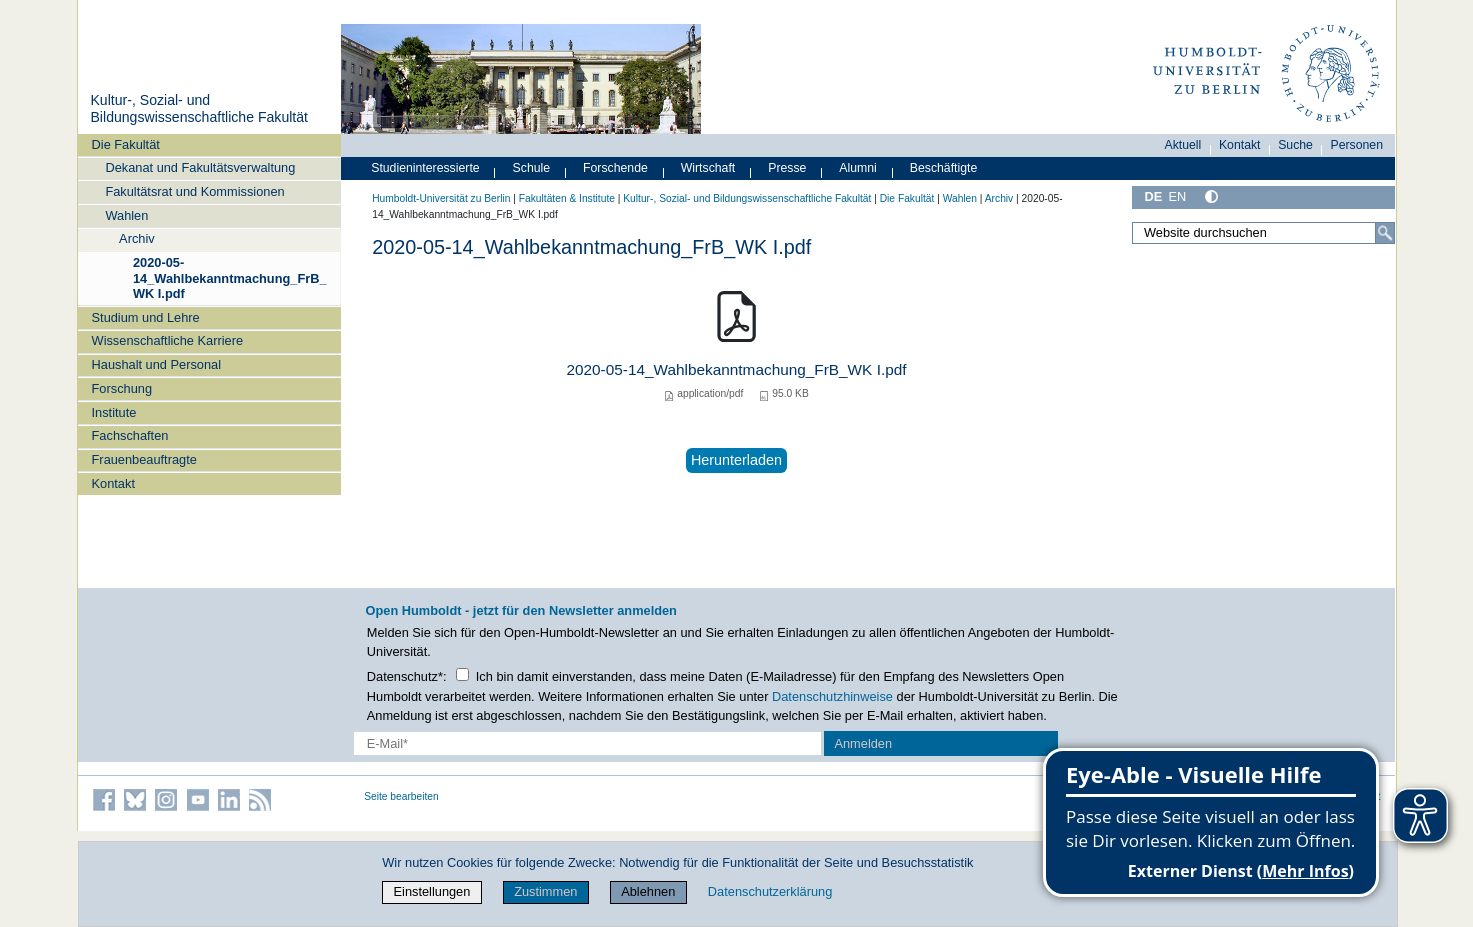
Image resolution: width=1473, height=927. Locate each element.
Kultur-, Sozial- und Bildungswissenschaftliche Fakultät (199, 109)
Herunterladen (736, 460)
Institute (114, 412)
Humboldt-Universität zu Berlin (441, 198)
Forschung (122, 388)
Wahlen (126, 215)
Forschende (615, 168)
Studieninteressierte (425, 168)
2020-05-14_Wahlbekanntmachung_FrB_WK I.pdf (230, 278)
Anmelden (863, 743)
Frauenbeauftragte (144, 459)
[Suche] (1385, 233)
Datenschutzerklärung (770, 891)
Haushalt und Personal (156, 364)
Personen (1357, 145)
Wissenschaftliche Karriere (167, 340)
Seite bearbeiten (401, 796)
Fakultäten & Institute (567, 198)
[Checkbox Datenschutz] (462, 674)
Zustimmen (545, 891)
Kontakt (113, 483)
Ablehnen (648, 891)
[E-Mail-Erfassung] (587, 743)
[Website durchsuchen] (1264, 233)
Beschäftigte (944, 168)
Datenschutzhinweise (832, 696)
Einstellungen (432, 891)
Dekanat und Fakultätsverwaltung (200, 167)
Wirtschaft (708, 168)
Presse (787, 168)
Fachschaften (130, 435)
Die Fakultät (126, 144)
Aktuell (1183, 145)
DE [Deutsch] (1154, 196)
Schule (532, 168)
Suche (1295, 145)
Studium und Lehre (146, 317)
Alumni (858, 168)
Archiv (137, 238)
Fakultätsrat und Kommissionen (194, 191)
